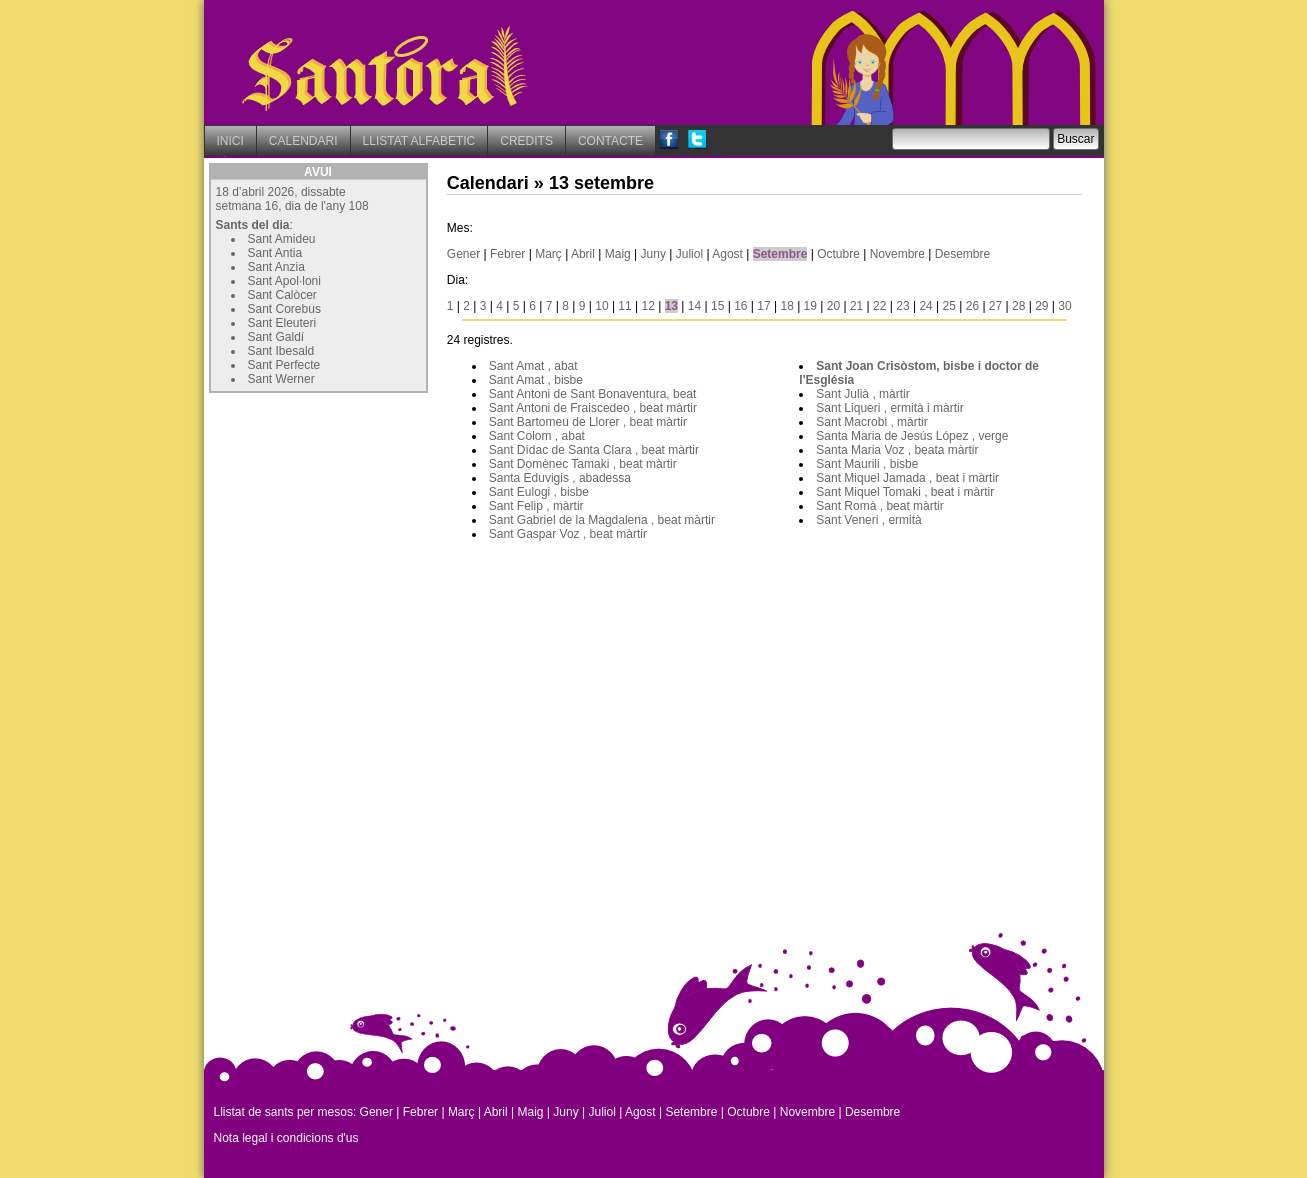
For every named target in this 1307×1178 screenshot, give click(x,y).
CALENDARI (303, 141)
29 (1041, 306)
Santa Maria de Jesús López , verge (912, 436)
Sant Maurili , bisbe (867, 464)
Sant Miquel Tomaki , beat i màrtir (905, 492)
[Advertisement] (359, 523)
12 (648, 306)
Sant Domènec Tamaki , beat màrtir (583, 464)
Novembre (897, 254)
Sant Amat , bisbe (536, 380)
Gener (463, 254)
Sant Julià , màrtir (862, 394)
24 (925, 306)
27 (995, 306)
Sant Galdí (276, 337)
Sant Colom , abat (537, 436)
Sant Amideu (282, 239)
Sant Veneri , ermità (868, 520)
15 (717, 306)
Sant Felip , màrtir (536, 506)
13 (671, 306)
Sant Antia (275, 253)
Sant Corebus (284, 309)
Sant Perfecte (284, 365)
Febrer (507, 254)
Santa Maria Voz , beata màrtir (897, 450)
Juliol (689, 254)
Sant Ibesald (281, 351)
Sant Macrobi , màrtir (871, 422)
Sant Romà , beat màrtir (879, 506)
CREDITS (526, 141)
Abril (583, 254)
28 (1018, 306)
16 (740, 306)
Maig (618, 254)
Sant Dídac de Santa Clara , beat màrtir (594, 450)
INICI (230, 141)
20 (833, 306)
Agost (727, 254)
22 (879, 306)
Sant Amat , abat (533, 366)
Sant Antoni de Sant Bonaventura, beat (593, 394)
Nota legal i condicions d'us (286, 1138)
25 (949, 306)
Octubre (838, 254)
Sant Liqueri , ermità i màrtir (889, 408)
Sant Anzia (276, 267)
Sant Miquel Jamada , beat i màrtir (907, 478)
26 (972, 306)
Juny (653, 254)
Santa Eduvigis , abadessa (560, 478)
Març (548, 254)
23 (902, 306)
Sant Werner (281, 379)
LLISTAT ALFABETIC (419, 141)
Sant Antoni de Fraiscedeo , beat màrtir (593, 408)
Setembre (780, 254)
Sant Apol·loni (284, 281)
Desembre (962, 254)
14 (694, 306)
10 (601, 306)
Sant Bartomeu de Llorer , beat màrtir (588, 422)
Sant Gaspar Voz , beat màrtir (568, 534)
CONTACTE (610, 141)
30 (1064, 306)
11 (624, 306)
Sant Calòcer (282, 295)
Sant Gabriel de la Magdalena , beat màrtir (602, 520)
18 (786, 306)
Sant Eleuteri (282, 323)
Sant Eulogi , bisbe (539, 492)
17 (763, 306)
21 (856, 306)
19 (810, 306)
